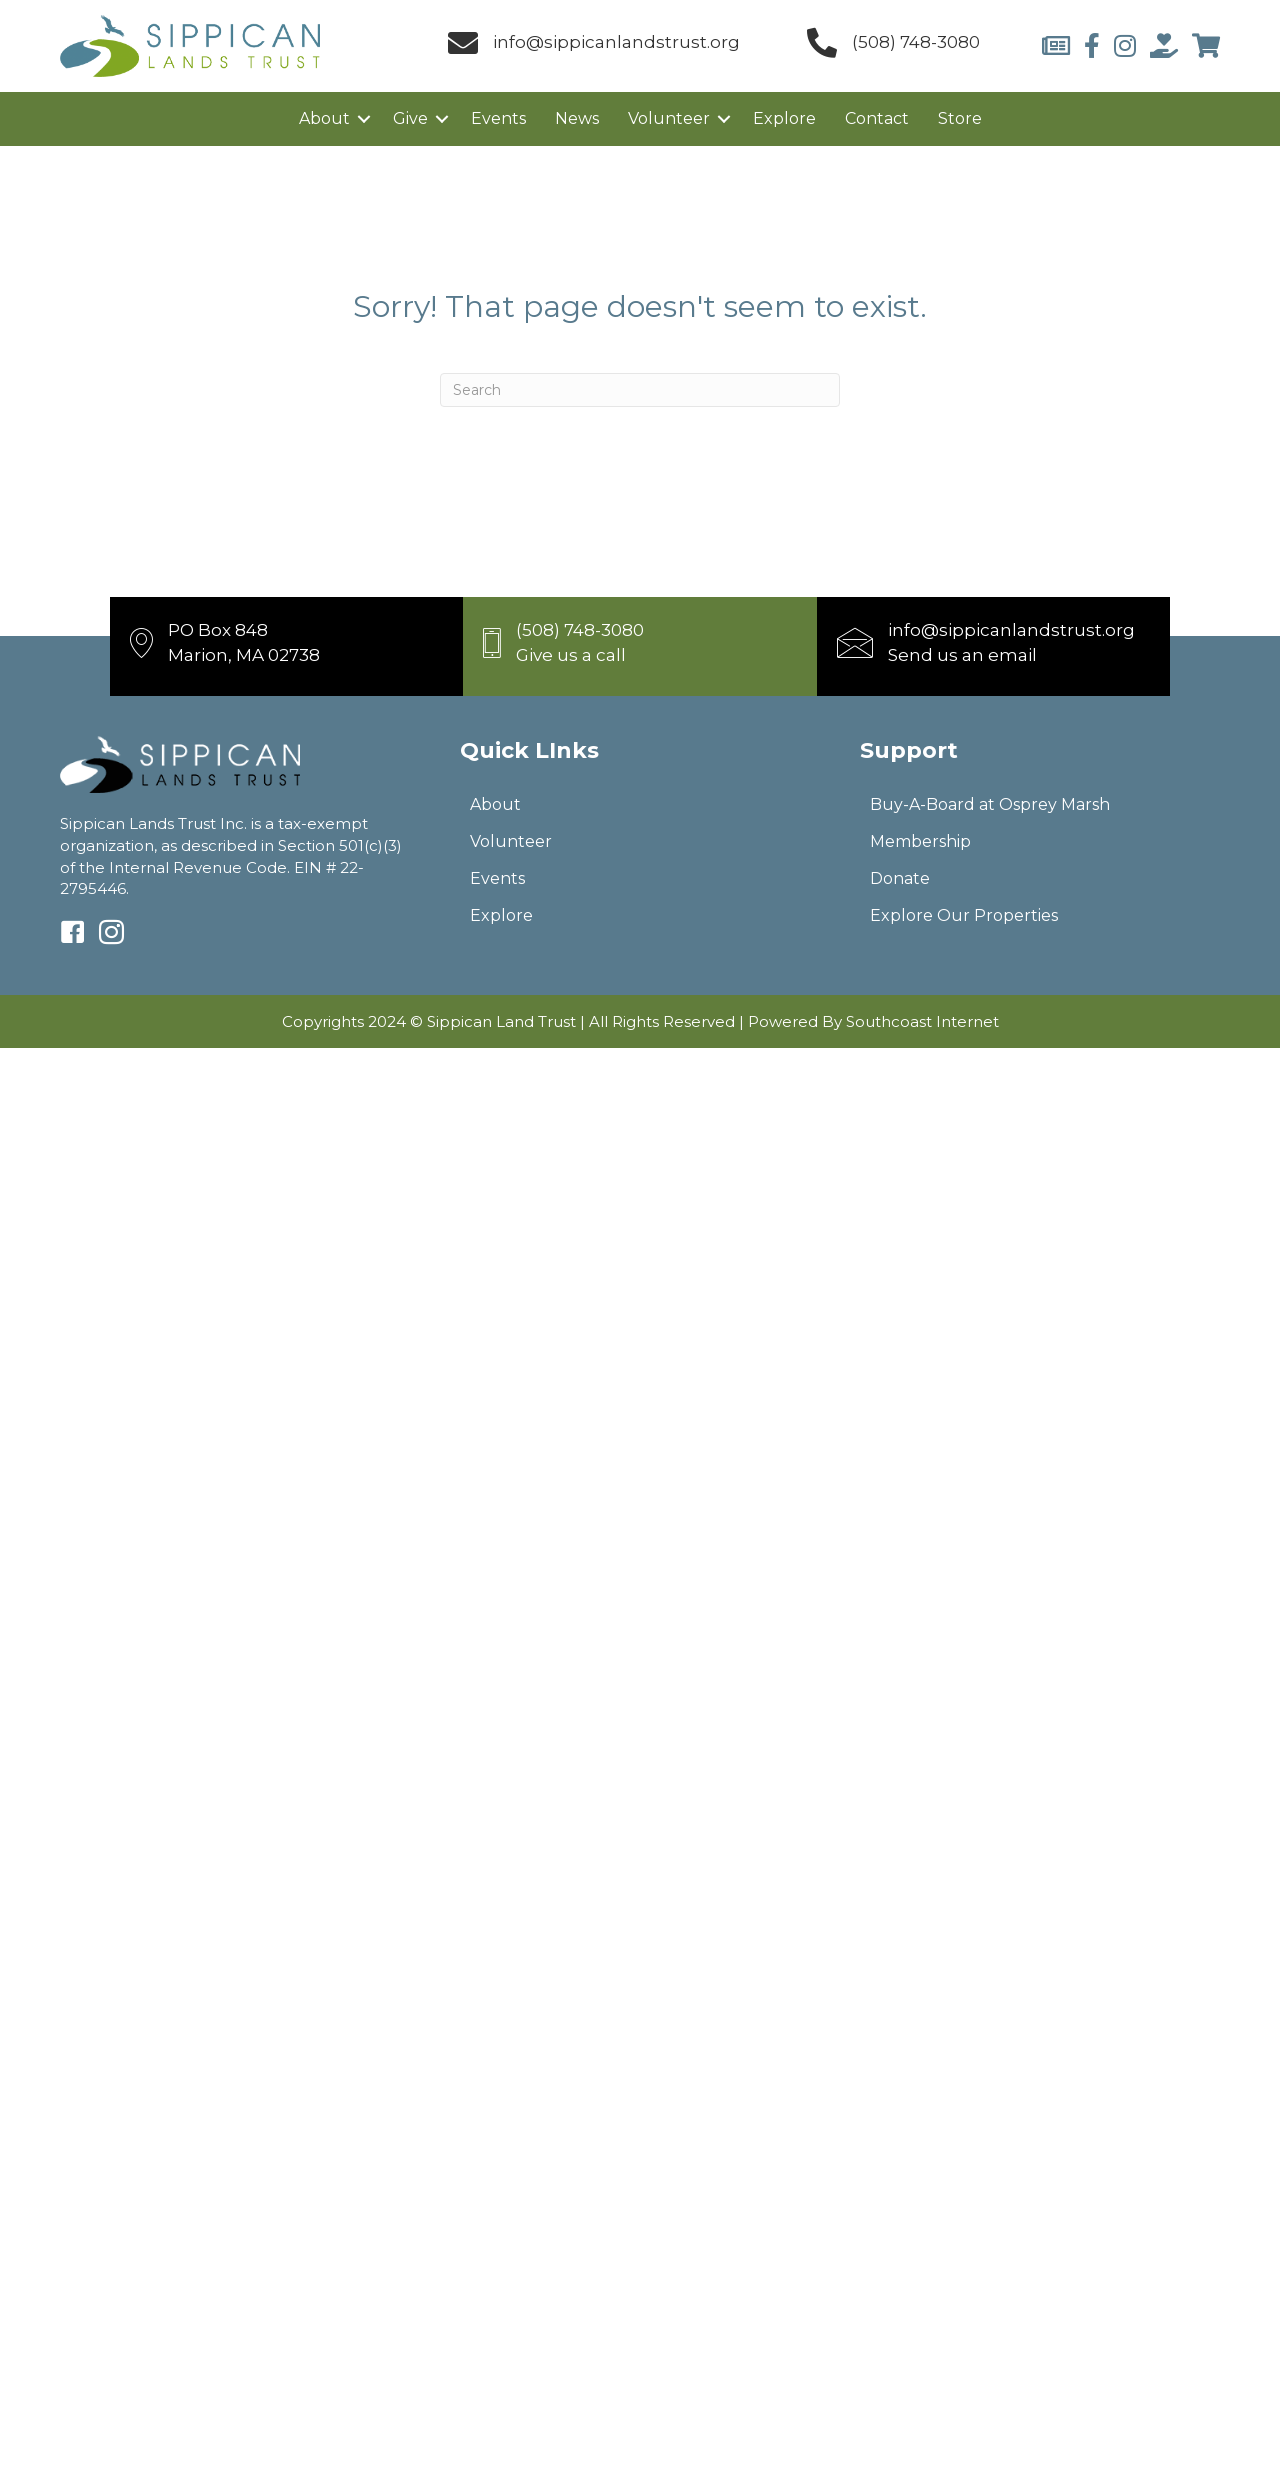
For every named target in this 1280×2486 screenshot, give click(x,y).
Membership (920, 841)
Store (960, 118)
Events (498, 118)
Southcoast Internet (922, 1021)
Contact (877, 118)
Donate (900, 878)
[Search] (640, 390)
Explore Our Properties (964, 915)
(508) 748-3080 (916, 42)
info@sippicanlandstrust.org (616, 42)
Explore (784, 118)
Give (410, 118)
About (324, 118)
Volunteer (669, 118)
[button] (364, 119)
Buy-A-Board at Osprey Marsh (990, 804)
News (577, 118)
